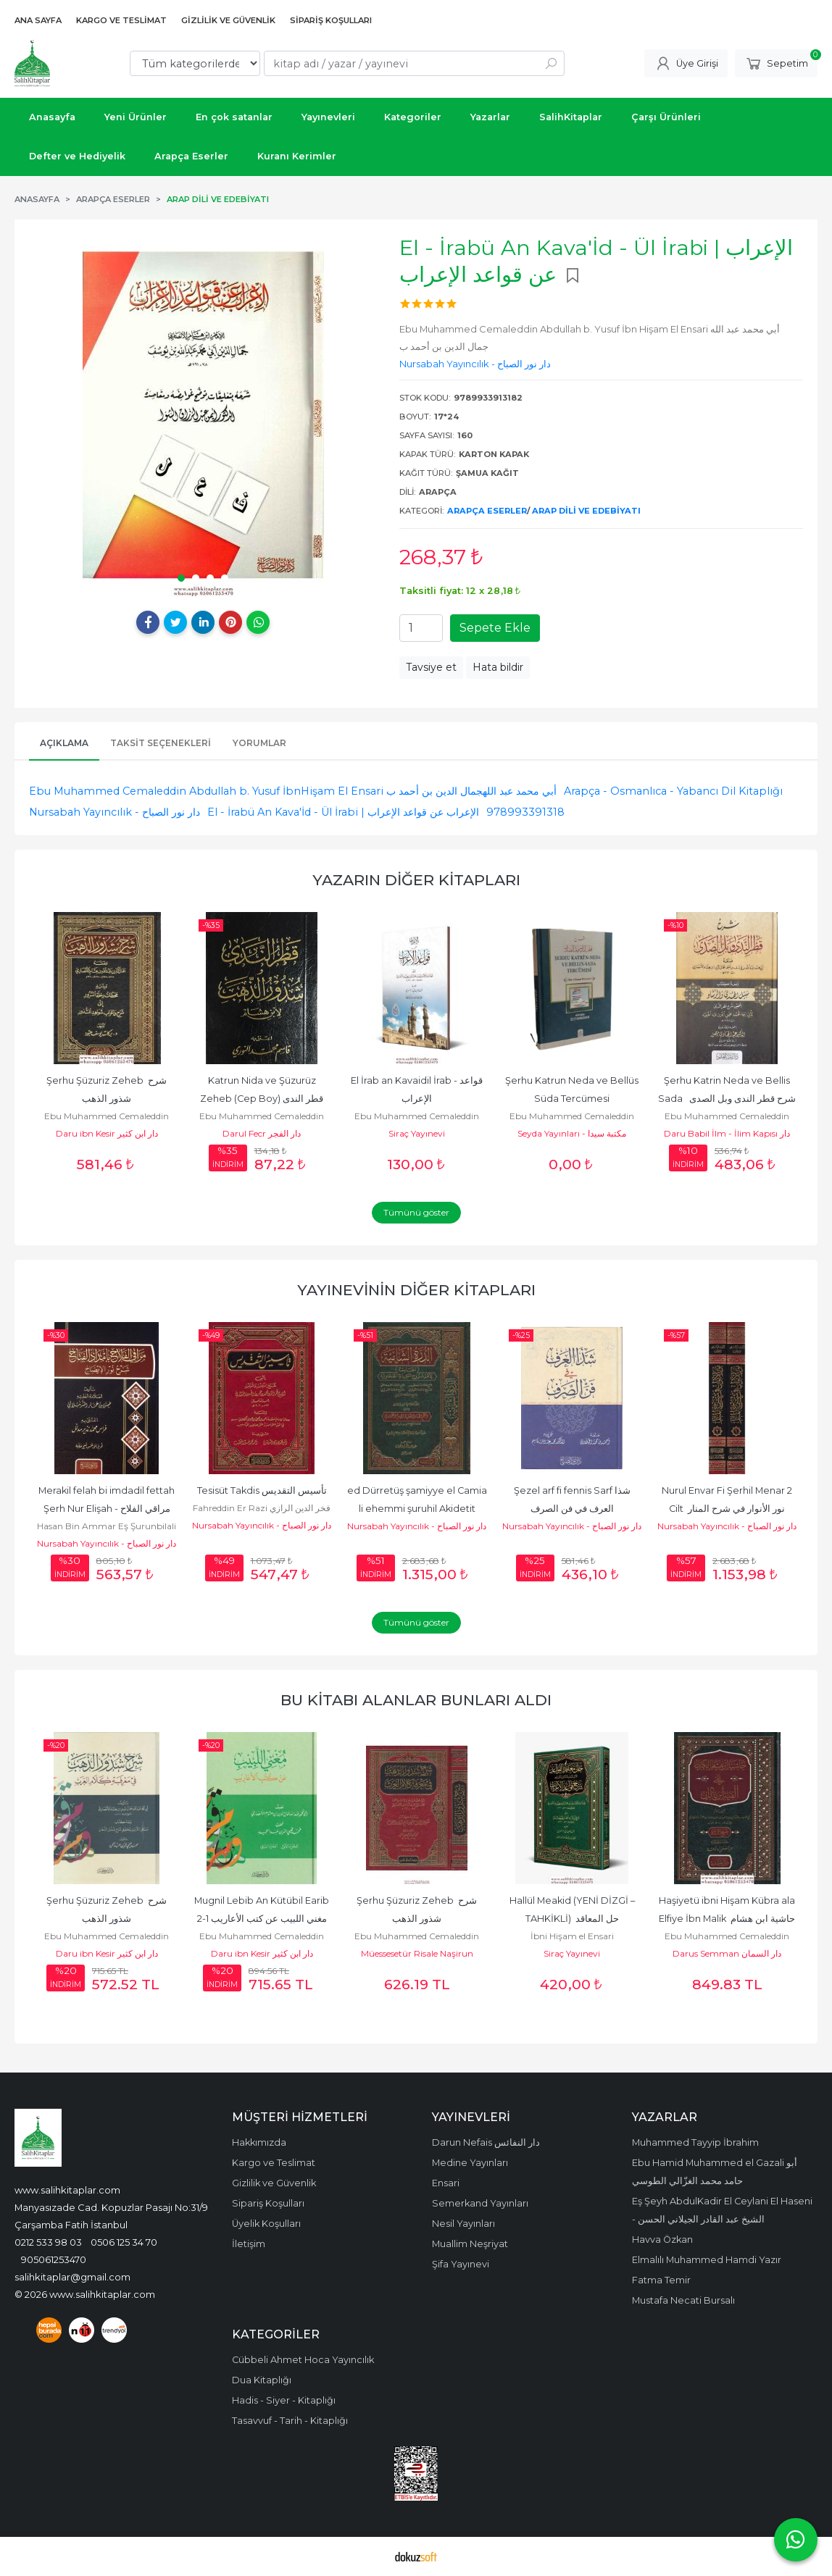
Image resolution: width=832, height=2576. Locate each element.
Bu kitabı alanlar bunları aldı (416, 1700)
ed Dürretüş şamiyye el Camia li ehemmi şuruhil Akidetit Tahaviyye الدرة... (418, 1508)
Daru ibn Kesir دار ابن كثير (107, 1133)
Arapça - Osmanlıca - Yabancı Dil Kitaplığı (673, 791)
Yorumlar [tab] (259, 742)
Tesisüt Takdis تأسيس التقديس (262, 1490)
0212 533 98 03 (48, 2242)
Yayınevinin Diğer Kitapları (416, 1290)
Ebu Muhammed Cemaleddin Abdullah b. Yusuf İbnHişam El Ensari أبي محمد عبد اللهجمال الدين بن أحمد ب (293, 791)
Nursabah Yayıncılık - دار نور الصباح (114, 812)
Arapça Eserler (487, 511)
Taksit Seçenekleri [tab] (160, 742)
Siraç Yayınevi (416, 1133)
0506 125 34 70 (124, 2242)
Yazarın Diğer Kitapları (416, 880)
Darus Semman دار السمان (727, 1953)
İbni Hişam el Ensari (572, 1936)
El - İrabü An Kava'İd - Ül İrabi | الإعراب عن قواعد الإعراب (343, 812)
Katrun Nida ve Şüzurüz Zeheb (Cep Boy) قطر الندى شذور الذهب (262, 1098)
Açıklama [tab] (64, 742)
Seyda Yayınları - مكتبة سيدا (571, 1133)
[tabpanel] (203, 415)
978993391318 (525, 812)
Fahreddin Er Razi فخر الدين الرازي (261, 1507)
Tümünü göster (416, 1212)
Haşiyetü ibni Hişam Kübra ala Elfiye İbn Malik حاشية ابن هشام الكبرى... (728, 1918)
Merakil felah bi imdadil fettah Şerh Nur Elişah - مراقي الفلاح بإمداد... (107, 1508)
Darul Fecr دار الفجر (261, 1133)
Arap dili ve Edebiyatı (586, 511)
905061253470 (53, 2259)
